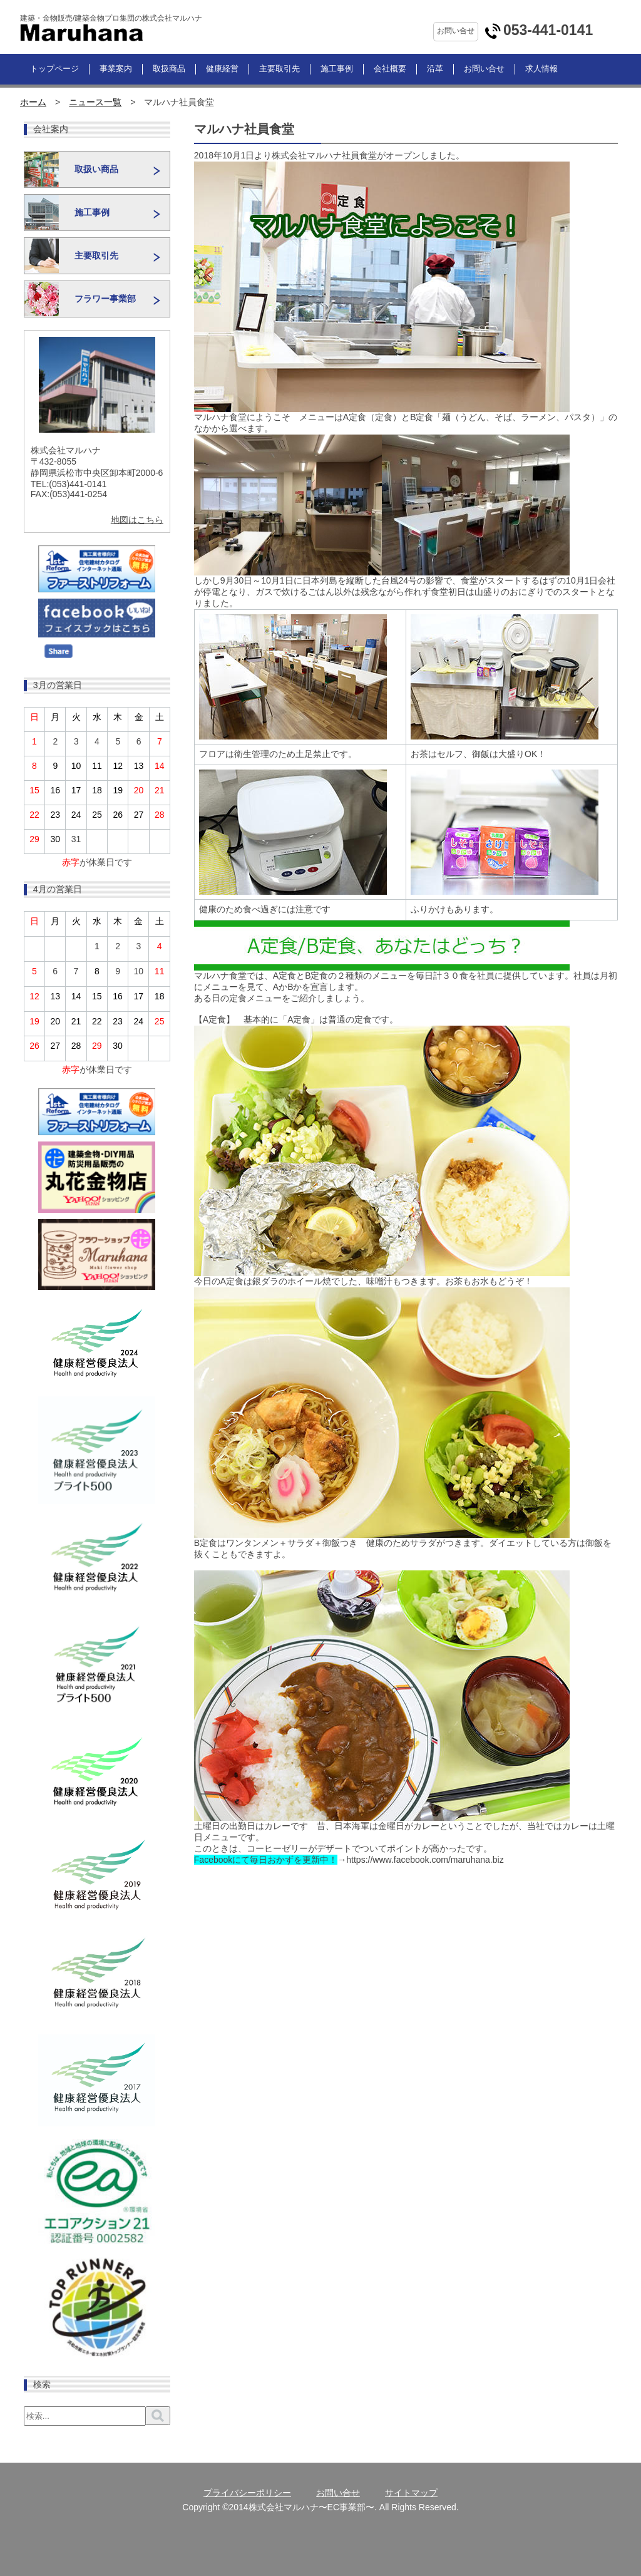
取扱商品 (169, 68)
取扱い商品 (96, 169)
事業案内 (116, 68)
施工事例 (336, 68)
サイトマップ (411, 2493)
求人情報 (541, 68)
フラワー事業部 (105, 299)
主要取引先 (279, 68)
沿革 (435, 68)
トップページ (54, 68)
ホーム (33, 102)
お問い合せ (484, 68)
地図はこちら (137, 520)
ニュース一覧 (95, 102)
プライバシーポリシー (247, 2493)
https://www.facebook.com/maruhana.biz (424, 1860)
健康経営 (222, 68)
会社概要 (390, 68)
